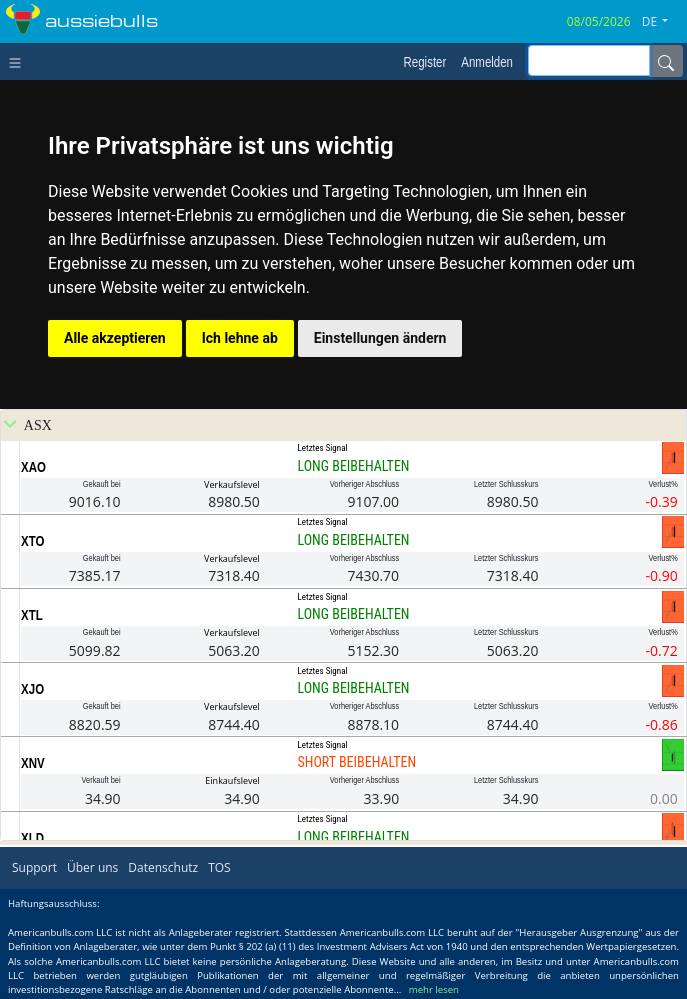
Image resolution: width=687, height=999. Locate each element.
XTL (32, 615)
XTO (32, 541)
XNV (33, 763)
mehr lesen (434, 989)
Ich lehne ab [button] (240, 338)
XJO (32, 689)
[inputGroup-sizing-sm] (589, 60)
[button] (662, 22)
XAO (33, 467)
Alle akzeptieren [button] (115, 338)
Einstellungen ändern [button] (380, 338)
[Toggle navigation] (19, 61)
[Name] (666, 61)
